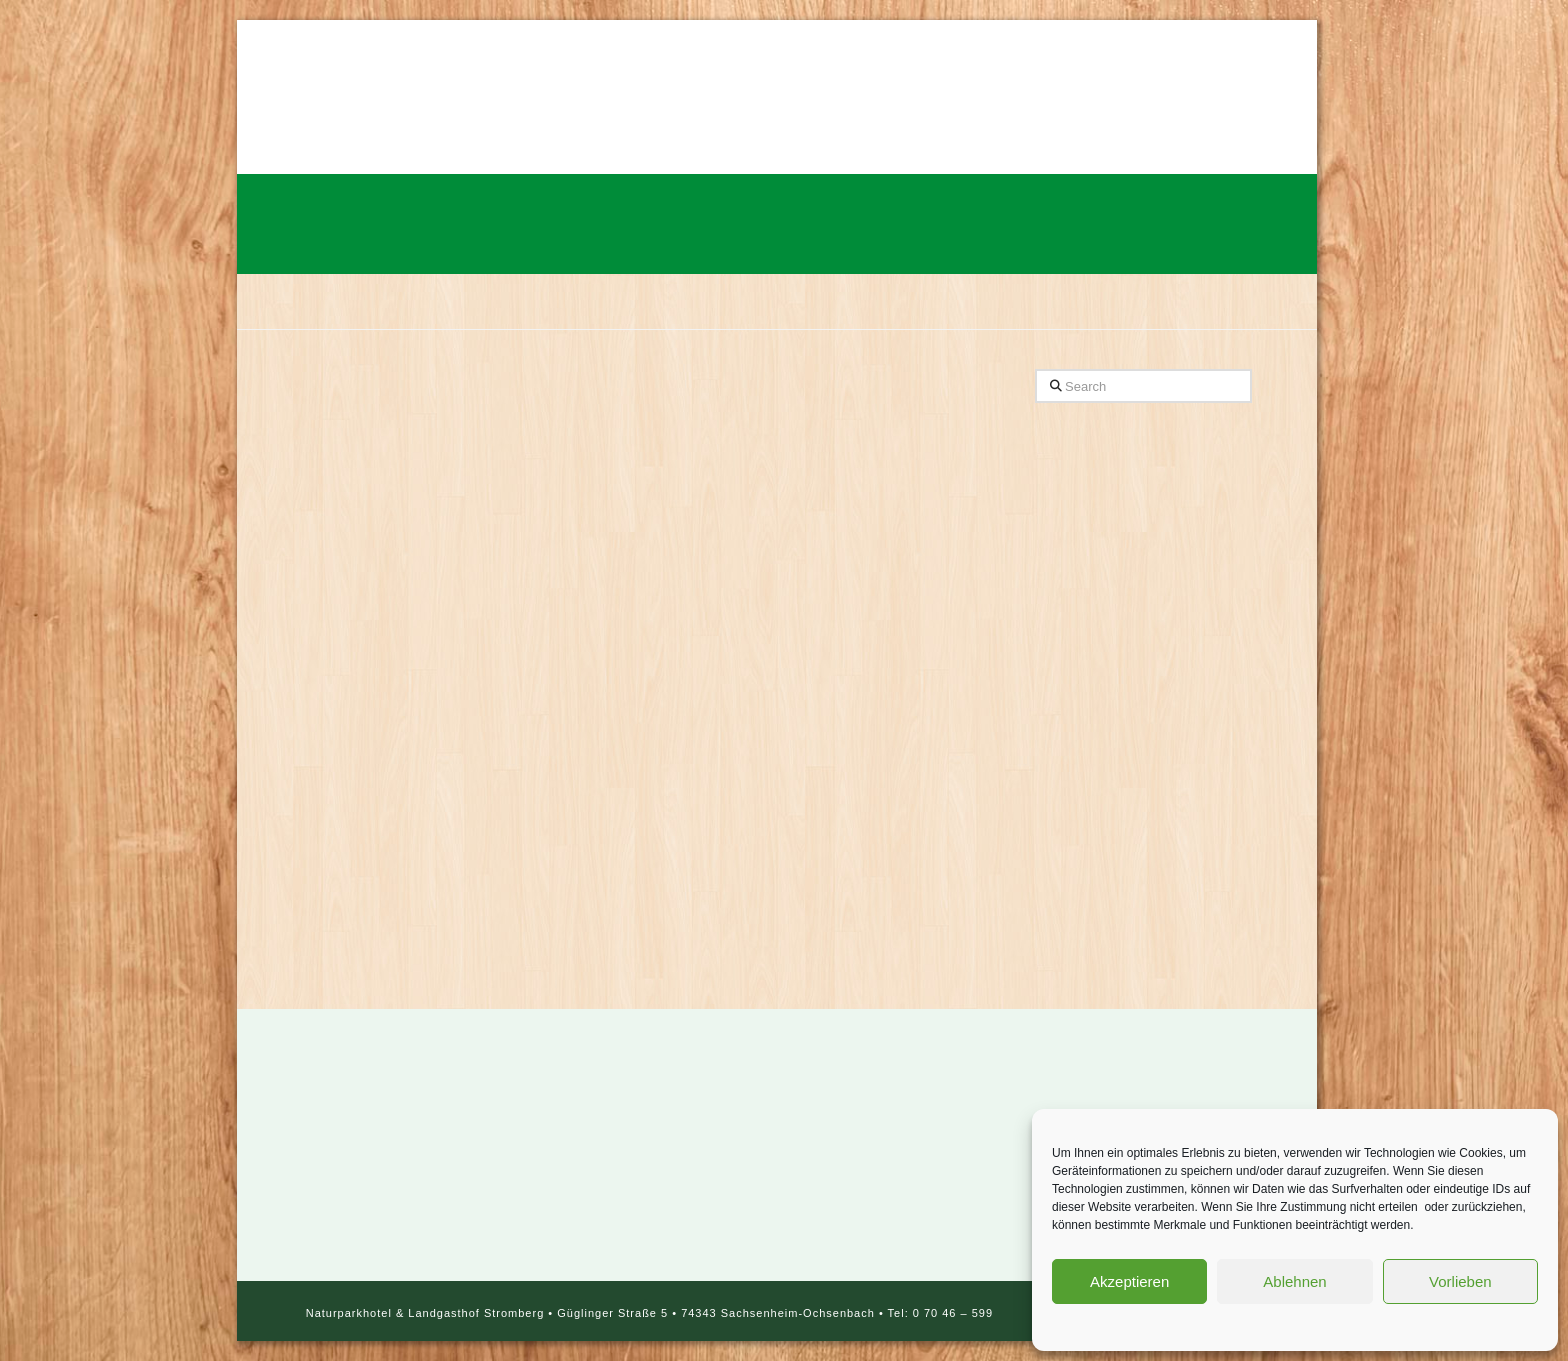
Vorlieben (1460, 1281)
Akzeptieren (1129, 1281)
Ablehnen (1294, 1281)
